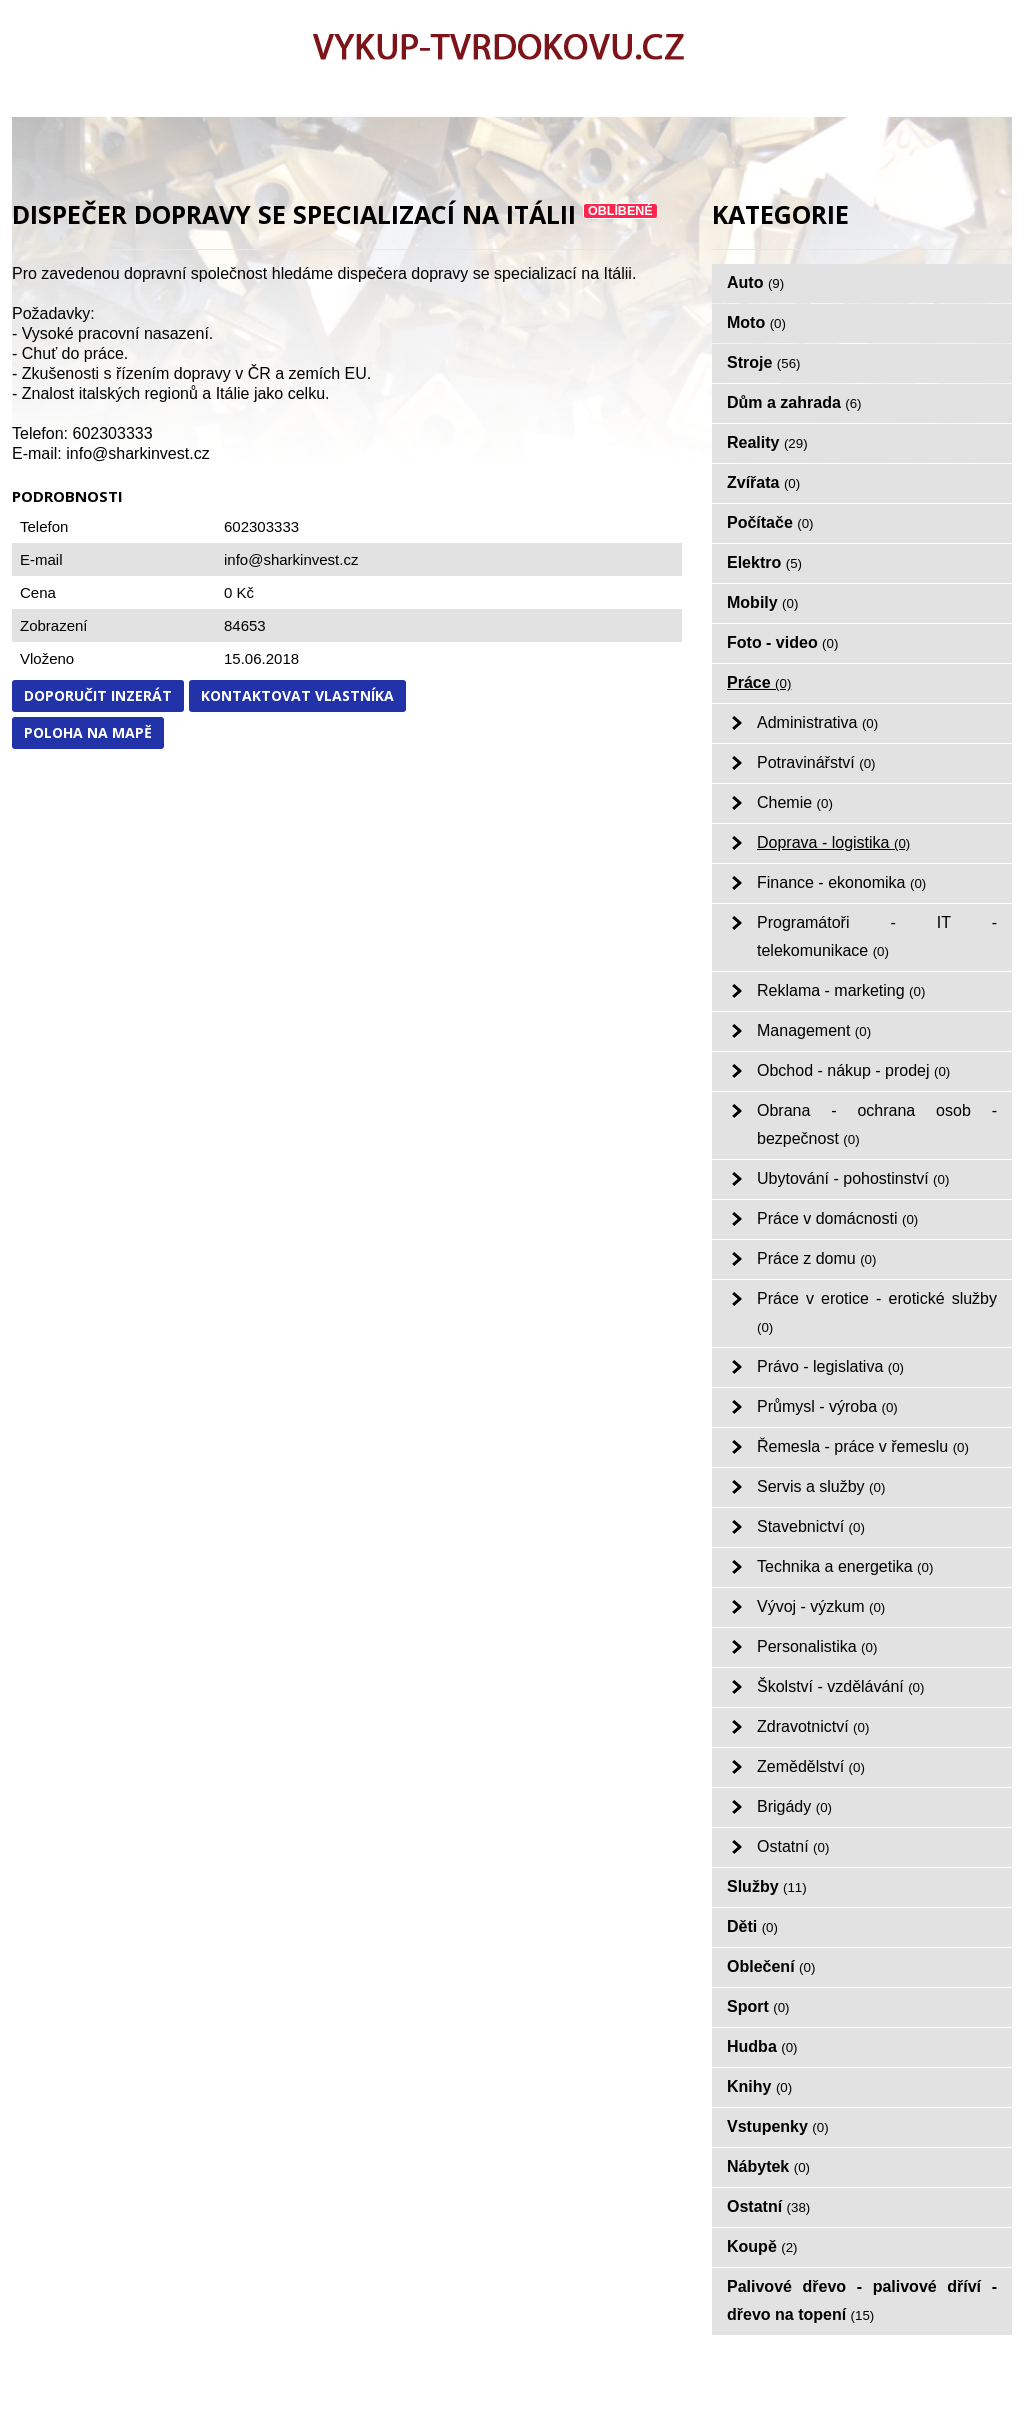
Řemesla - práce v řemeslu (863, 1446)
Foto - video (782, 642)
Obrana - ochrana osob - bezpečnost (877, 1124)
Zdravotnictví (813, 1726)
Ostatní (793, 1846)
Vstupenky (778, 2126)
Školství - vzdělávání (840, 1686)
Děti (752, 1926)
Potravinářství (816, 762)
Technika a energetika (845, 1566)
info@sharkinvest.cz (291, 559)
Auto (755, 282)
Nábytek (768, 2166)
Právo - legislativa (830, 1366)
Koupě (762, 2246)
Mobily (762, 602)
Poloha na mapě (88, 732)
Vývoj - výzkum (821, 1606)
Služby (767, 1886)
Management (814, 1030)
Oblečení (771, 1966)
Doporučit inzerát (98, 695)
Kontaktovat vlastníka (297, 695)
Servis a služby (821, 1486)
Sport (758, 2006)
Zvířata (763, 482)
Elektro (764, 562)
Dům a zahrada (794, 402)
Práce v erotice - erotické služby (877, 1312)
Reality (767, 442)
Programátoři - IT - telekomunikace (877, 936)
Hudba (762, 2046)
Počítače (770, 522)
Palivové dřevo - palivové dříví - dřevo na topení (862, 2300)
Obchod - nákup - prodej (853, 1070)
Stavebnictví (811, 1526)
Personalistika (817, 1646)
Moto (756, 322)
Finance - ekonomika (841, 882)
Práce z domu (816, 1258)
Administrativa (817, 722)
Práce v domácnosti (837, 1218)
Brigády (794, 1806)
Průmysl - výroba (827, 1406)
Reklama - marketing (841, 990)
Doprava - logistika (833, 842)
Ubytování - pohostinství (853, 1178)
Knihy (759, 2086)
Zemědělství (811, 1766)
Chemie (795, 802)
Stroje (764, 362)
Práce (759, 682)
